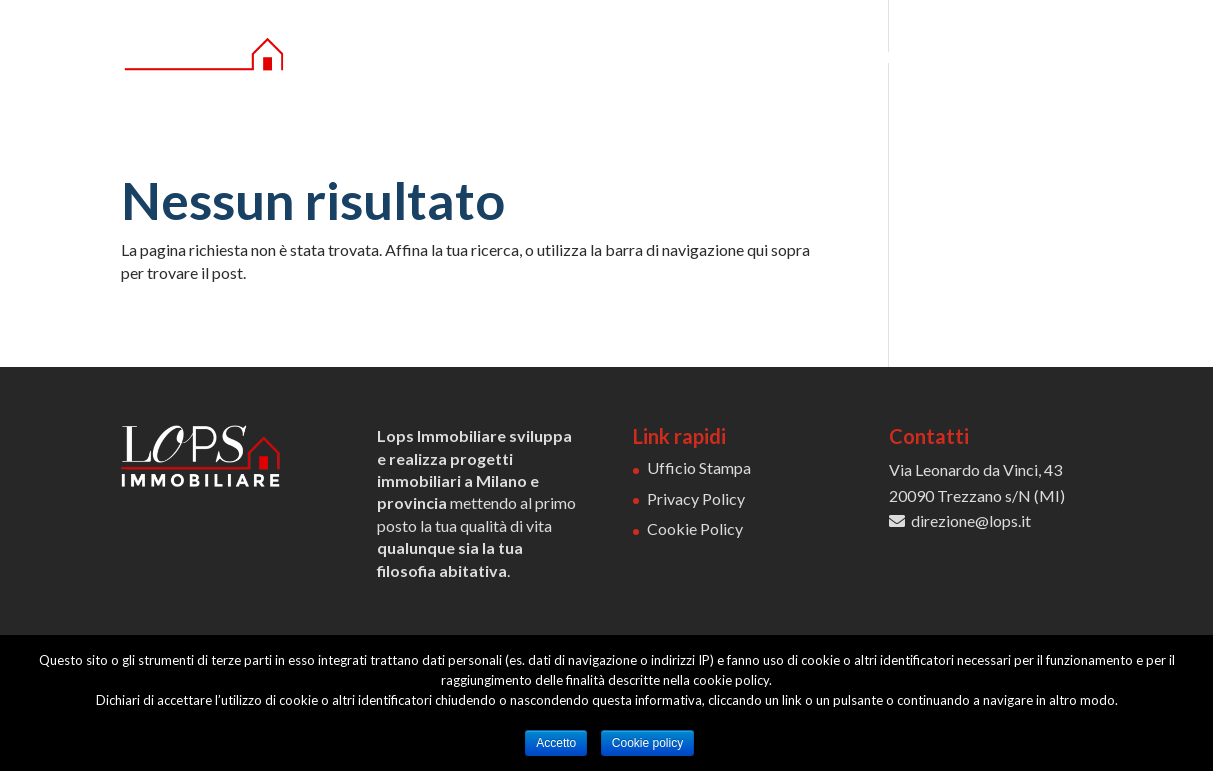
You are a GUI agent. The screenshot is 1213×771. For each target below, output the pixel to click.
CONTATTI (1050, 58)
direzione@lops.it (971, 520)
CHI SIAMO (605, 58)
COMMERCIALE (905, 58)
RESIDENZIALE (746, 58)
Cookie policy (647, 743)
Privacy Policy (696, 498)
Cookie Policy (695, 528)
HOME (514, 58)
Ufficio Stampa (699, 467)
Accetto (556, 743)
